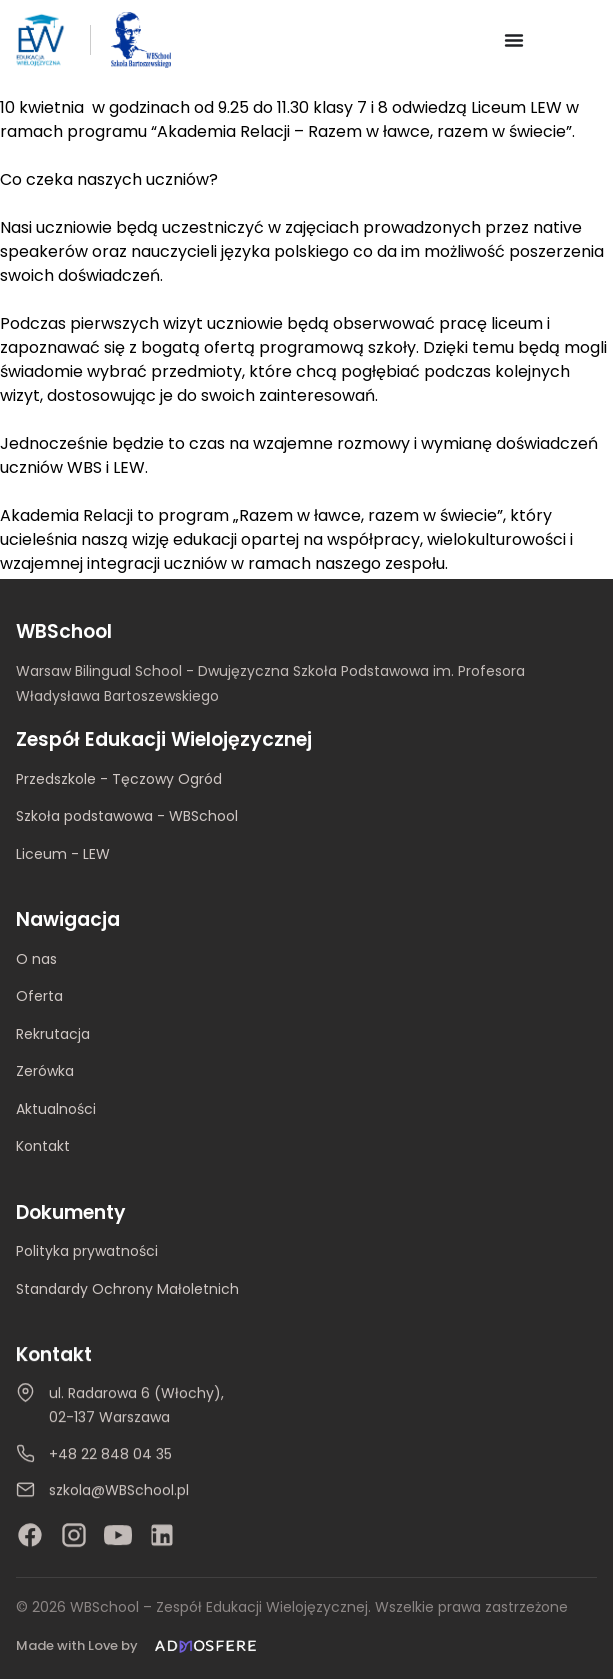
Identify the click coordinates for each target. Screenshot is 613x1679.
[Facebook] (30, 1536)
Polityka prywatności (87, 1252)
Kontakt (43, 1146)
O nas (36, 959)
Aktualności (56, 1109)
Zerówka (45, 1071)
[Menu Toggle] (514, 40)
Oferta (39, 996)
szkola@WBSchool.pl (119, 1491)
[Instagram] (74, 1536)
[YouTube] (118, 1536)
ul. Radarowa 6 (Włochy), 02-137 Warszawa (136, 1406)
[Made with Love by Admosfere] (140, 1646)
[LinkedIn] (162, 1536)
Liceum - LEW (63, 854)
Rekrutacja (53, 1034)
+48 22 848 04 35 (110, 1454)
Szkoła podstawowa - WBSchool (127, 816)
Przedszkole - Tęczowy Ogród (119, 779)
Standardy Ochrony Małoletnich (127, 1289)
